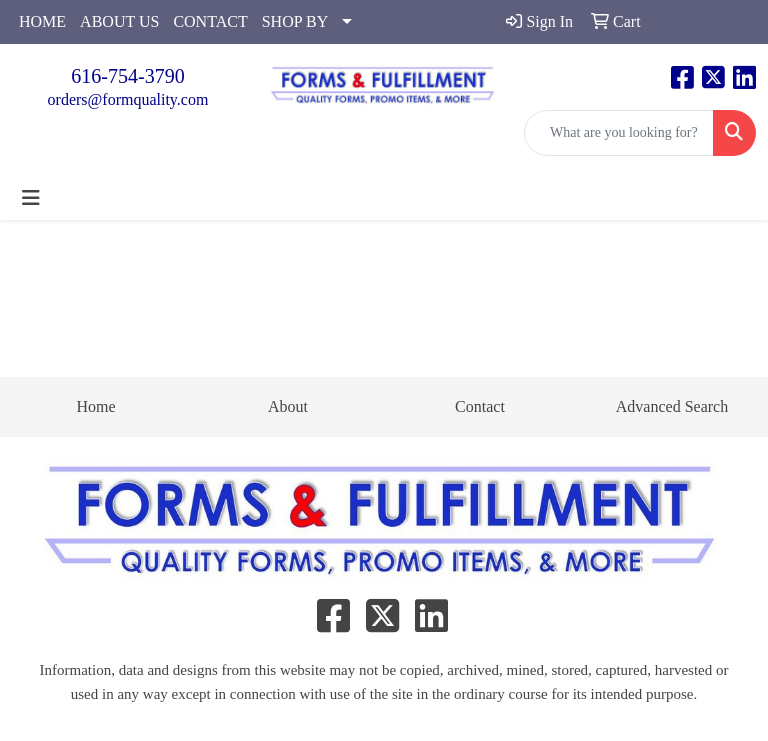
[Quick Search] (619, 133)
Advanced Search (672, 406)
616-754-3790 (127, 76)
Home (95, 406)
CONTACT (210, 21)
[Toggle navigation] (31, 198)
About (288, 406)
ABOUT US (119, 21)
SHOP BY (295, 21)
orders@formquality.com (128, 99)
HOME (42, 21)
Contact (480, 406)
